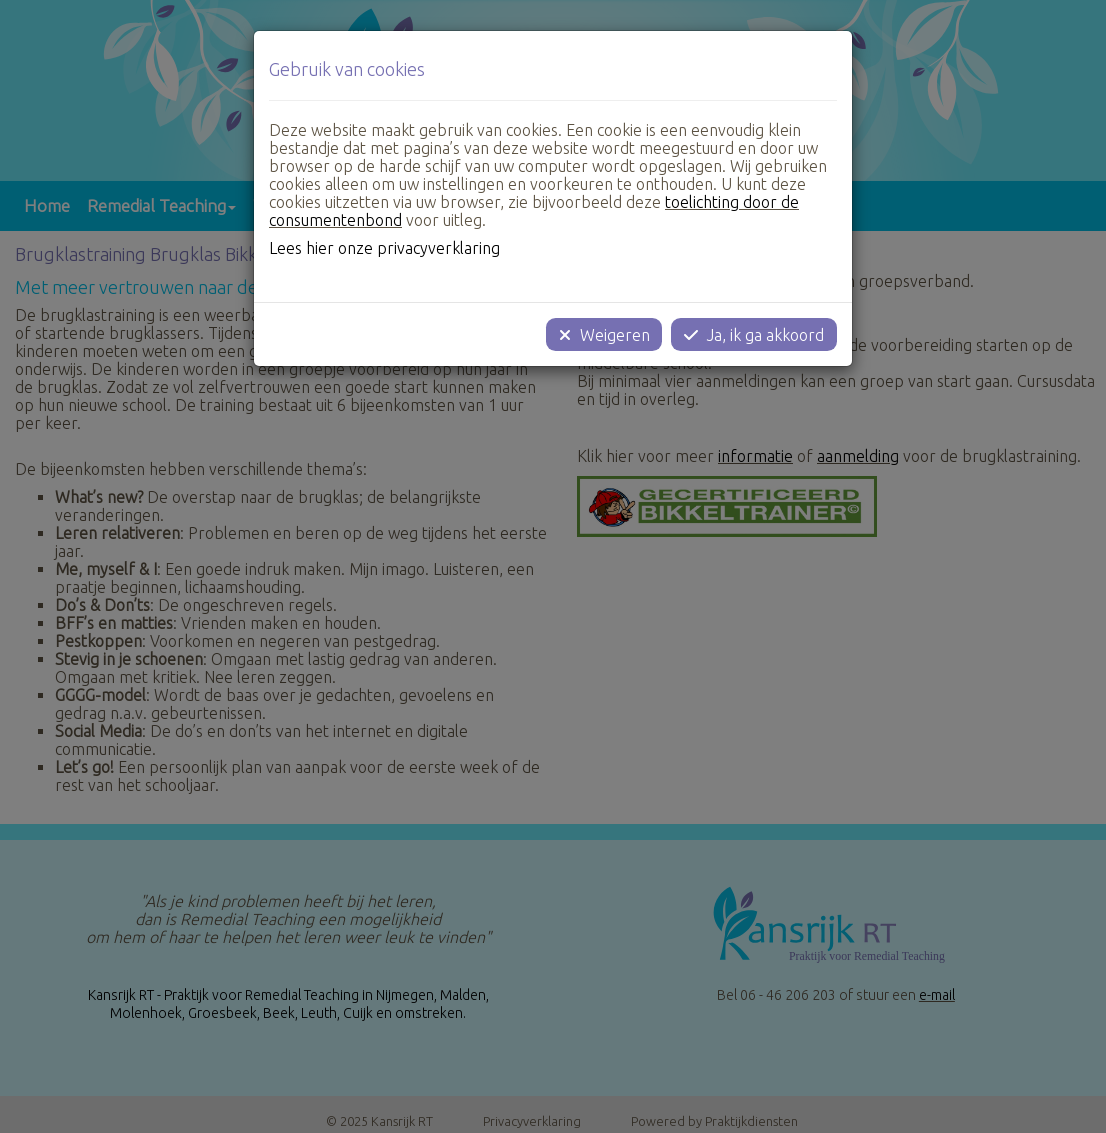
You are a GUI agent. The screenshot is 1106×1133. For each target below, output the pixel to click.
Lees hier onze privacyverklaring (384, 248)
